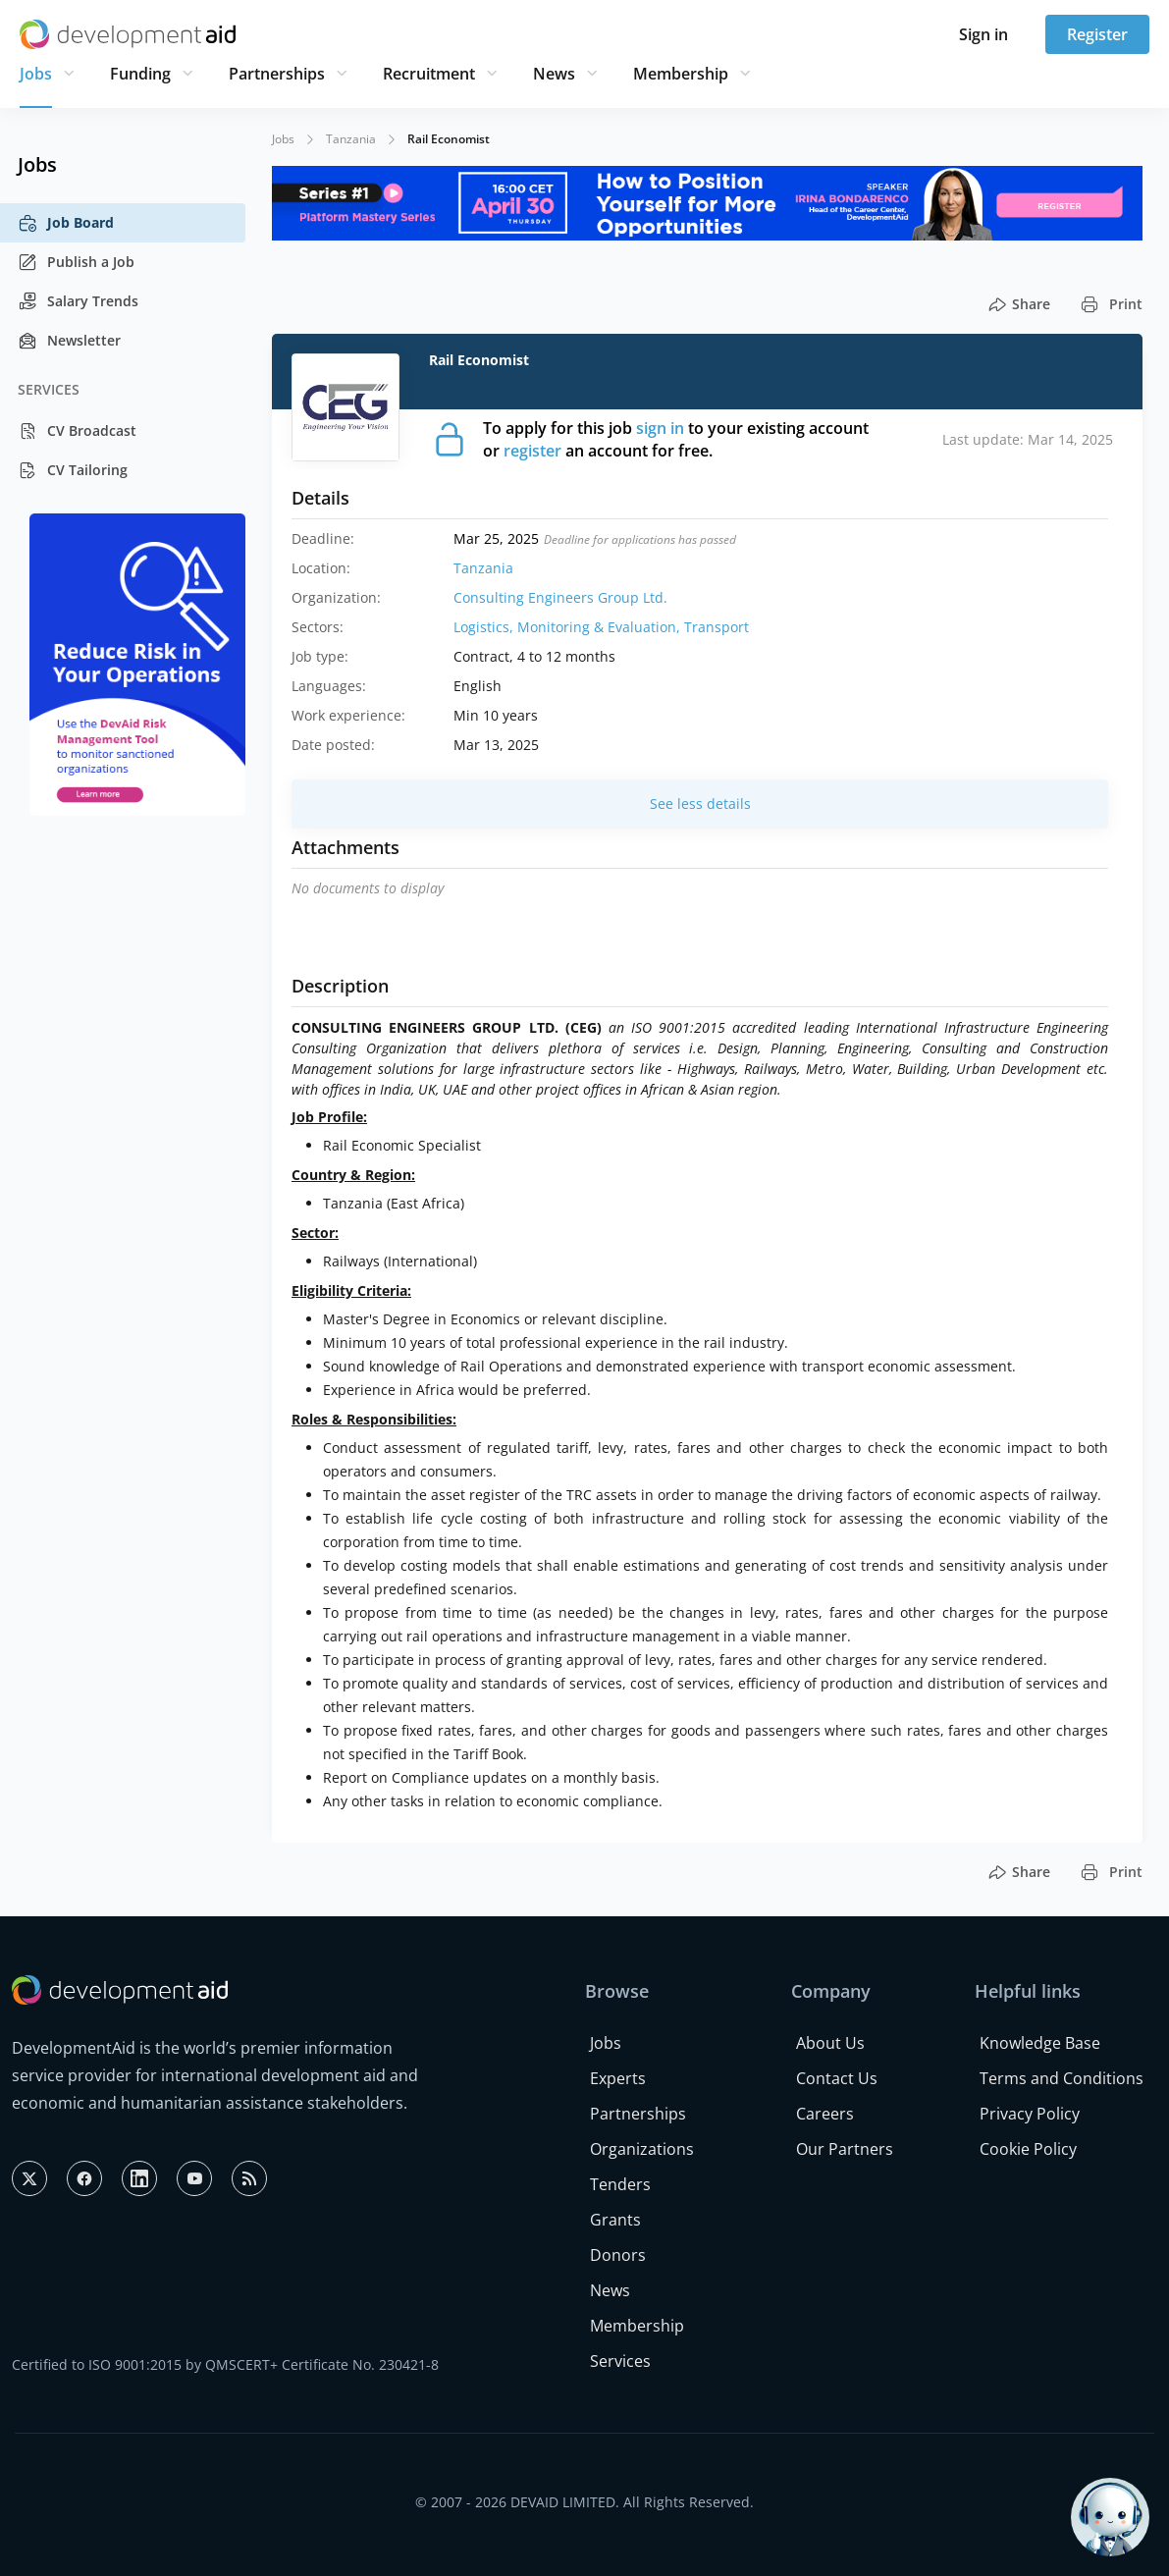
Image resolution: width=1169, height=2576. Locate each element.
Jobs (36, 73)
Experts (618, 2078)
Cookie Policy (1028, 2149)
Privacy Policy (1030, 2113)
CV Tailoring (73, 470)
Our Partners (844, 2149)
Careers (825, 2113)
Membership (680, 73)
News (554, 73)
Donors (618, 2255)
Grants (615, 2219)
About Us (830, 2043)
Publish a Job (76, 262)
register (532, 450)
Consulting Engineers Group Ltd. (560, 597)
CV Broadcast (77, 431)
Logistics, (485, 626)
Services (620, 2361)
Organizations (642, 2149)
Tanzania (351, 139)
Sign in (983, 34)
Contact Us (836, 2078)
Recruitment (429, 73)
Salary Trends (78, 301)
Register (1097, 34)
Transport (716, 626)
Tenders (620, 2184)
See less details (700, 803)
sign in (660, 428)
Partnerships (277, 73)
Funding (140, 73)
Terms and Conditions (1061, 2078)
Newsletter (69, 340)
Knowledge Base (1040, 2043)
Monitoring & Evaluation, (600, 626)
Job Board (66, 223)
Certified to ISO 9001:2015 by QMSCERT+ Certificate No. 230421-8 (225, 2364)
